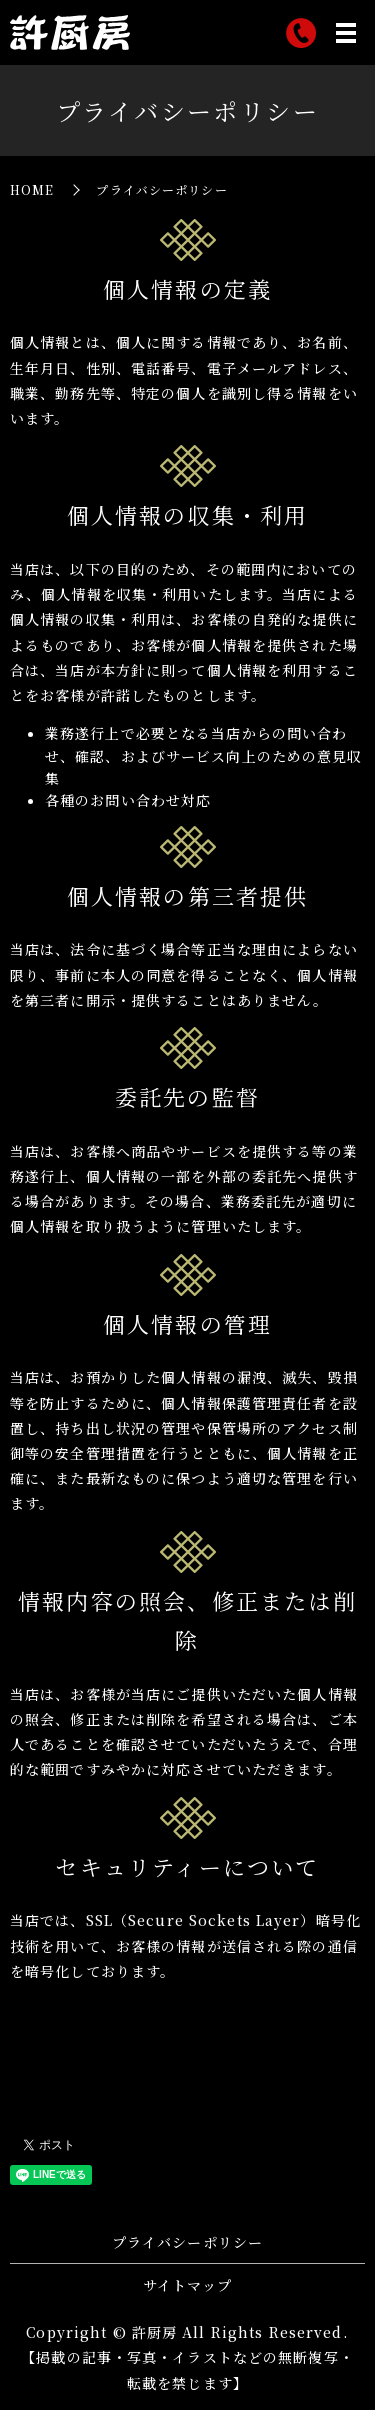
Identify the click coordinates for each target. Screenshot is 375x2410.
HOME (32, 189)
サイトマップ (187, 2285)
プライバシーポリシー (187, 2242)
